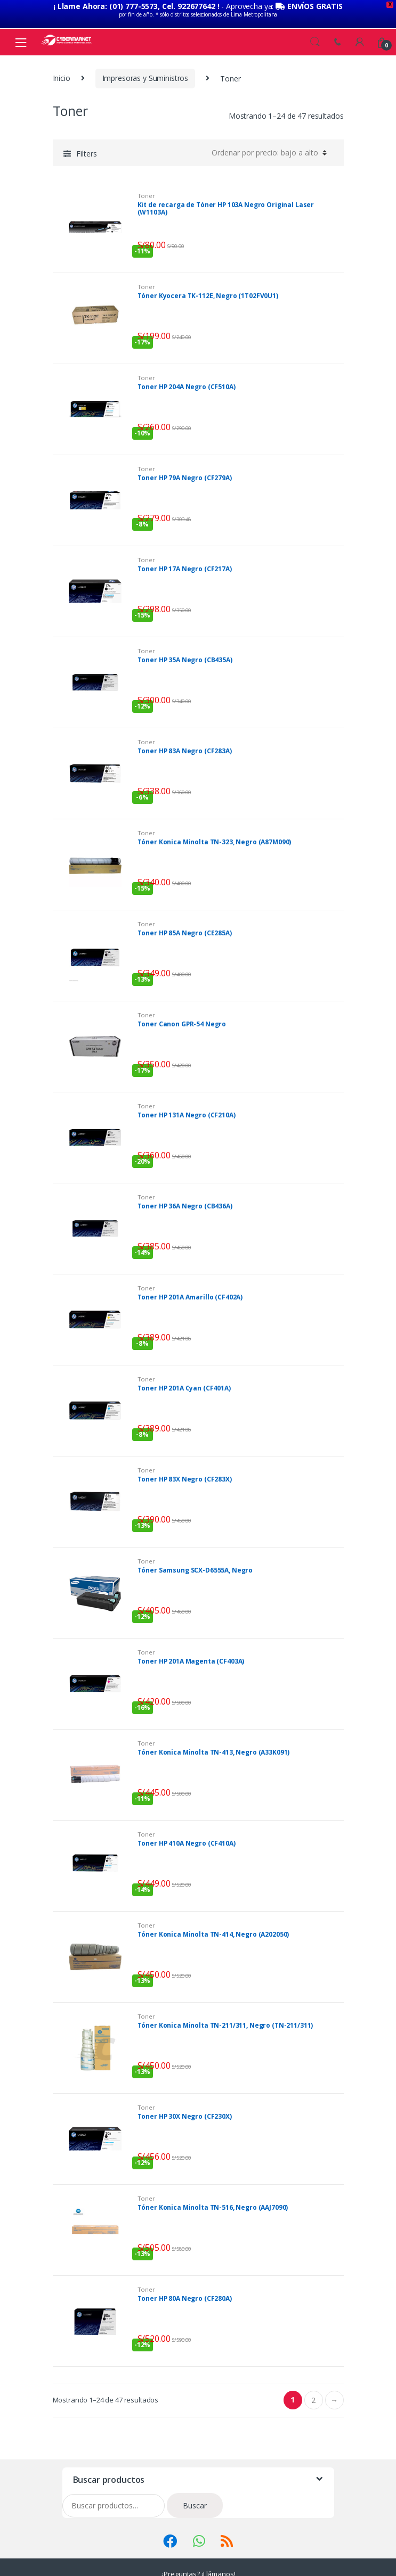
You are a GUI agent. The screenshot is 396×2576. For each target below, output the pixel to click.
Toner (146, 181)
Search (315, 28)
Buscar (195, 2491)
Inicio (61, 64)
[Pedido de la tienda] (267, 137)
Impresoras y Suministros (145, 64)
